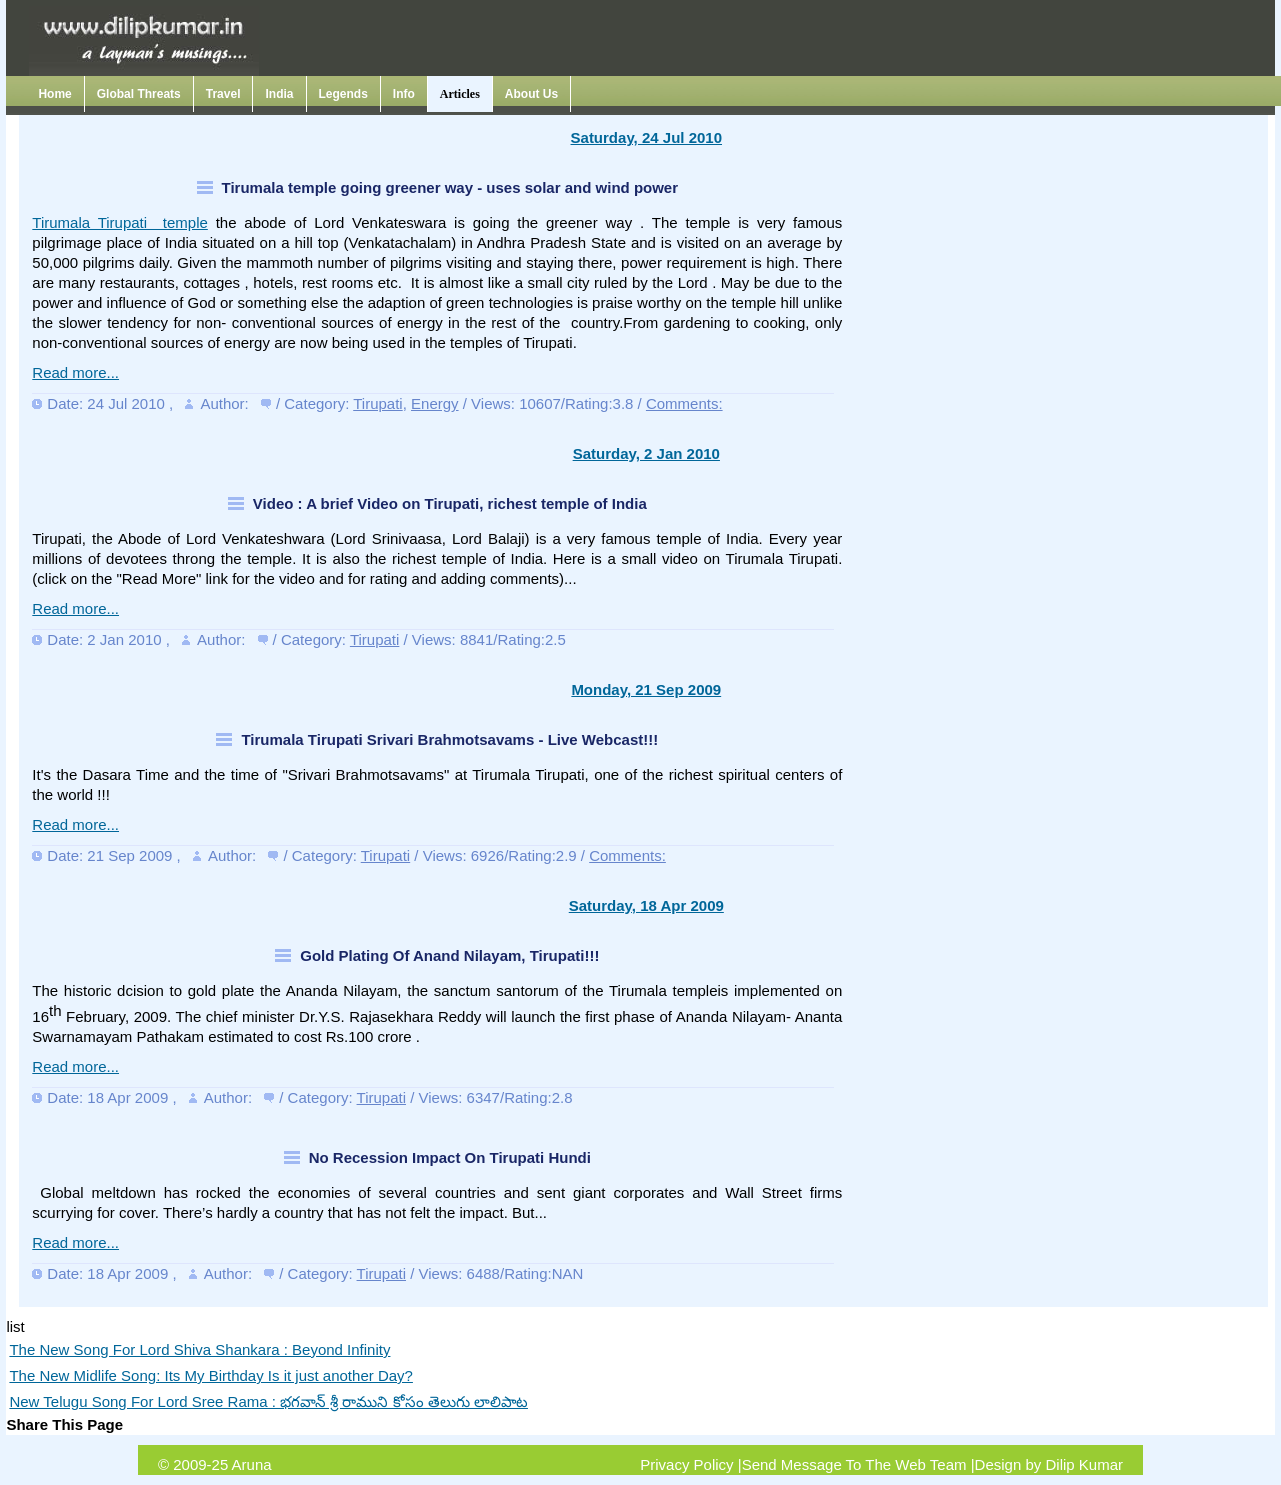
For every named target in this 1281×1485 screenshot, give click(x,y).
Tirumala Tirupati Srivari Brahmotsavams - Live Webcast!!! (449, 739)
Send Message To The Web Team (854, 1464)
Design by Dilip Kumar (1049, 1464)
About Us (531, 94)
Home (54, 94)
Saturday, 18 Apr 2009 (646, 905)
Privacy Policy (686, 1464)
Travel (223, 94)
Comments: (684, 403)
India (279, 94)
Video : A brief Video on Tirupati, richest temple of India (450, 503)
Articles (460, 94)
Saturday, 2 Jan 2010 (646, 453)
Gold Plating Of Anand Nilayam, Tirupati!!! (449, 955)
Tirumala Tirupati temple (120, 222)
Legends (343, 94)
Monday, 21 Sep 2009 (646, 689)
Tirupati (377, 403)
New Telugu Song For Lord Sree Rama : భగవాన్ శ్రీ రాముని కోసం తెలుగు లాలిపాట (268, 1401)
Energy (435, 403)
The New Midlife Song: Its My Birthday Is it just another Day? (211, 1375)
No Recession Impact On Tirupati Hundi (450, 1157)
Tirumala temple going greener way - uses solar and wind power (450, 187)
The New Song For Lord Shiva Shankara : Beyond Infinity (199, 1349)
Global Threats (139, 94)
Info (404, 94)
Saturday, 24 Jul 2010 (646, 137)
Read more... (75, 372)
